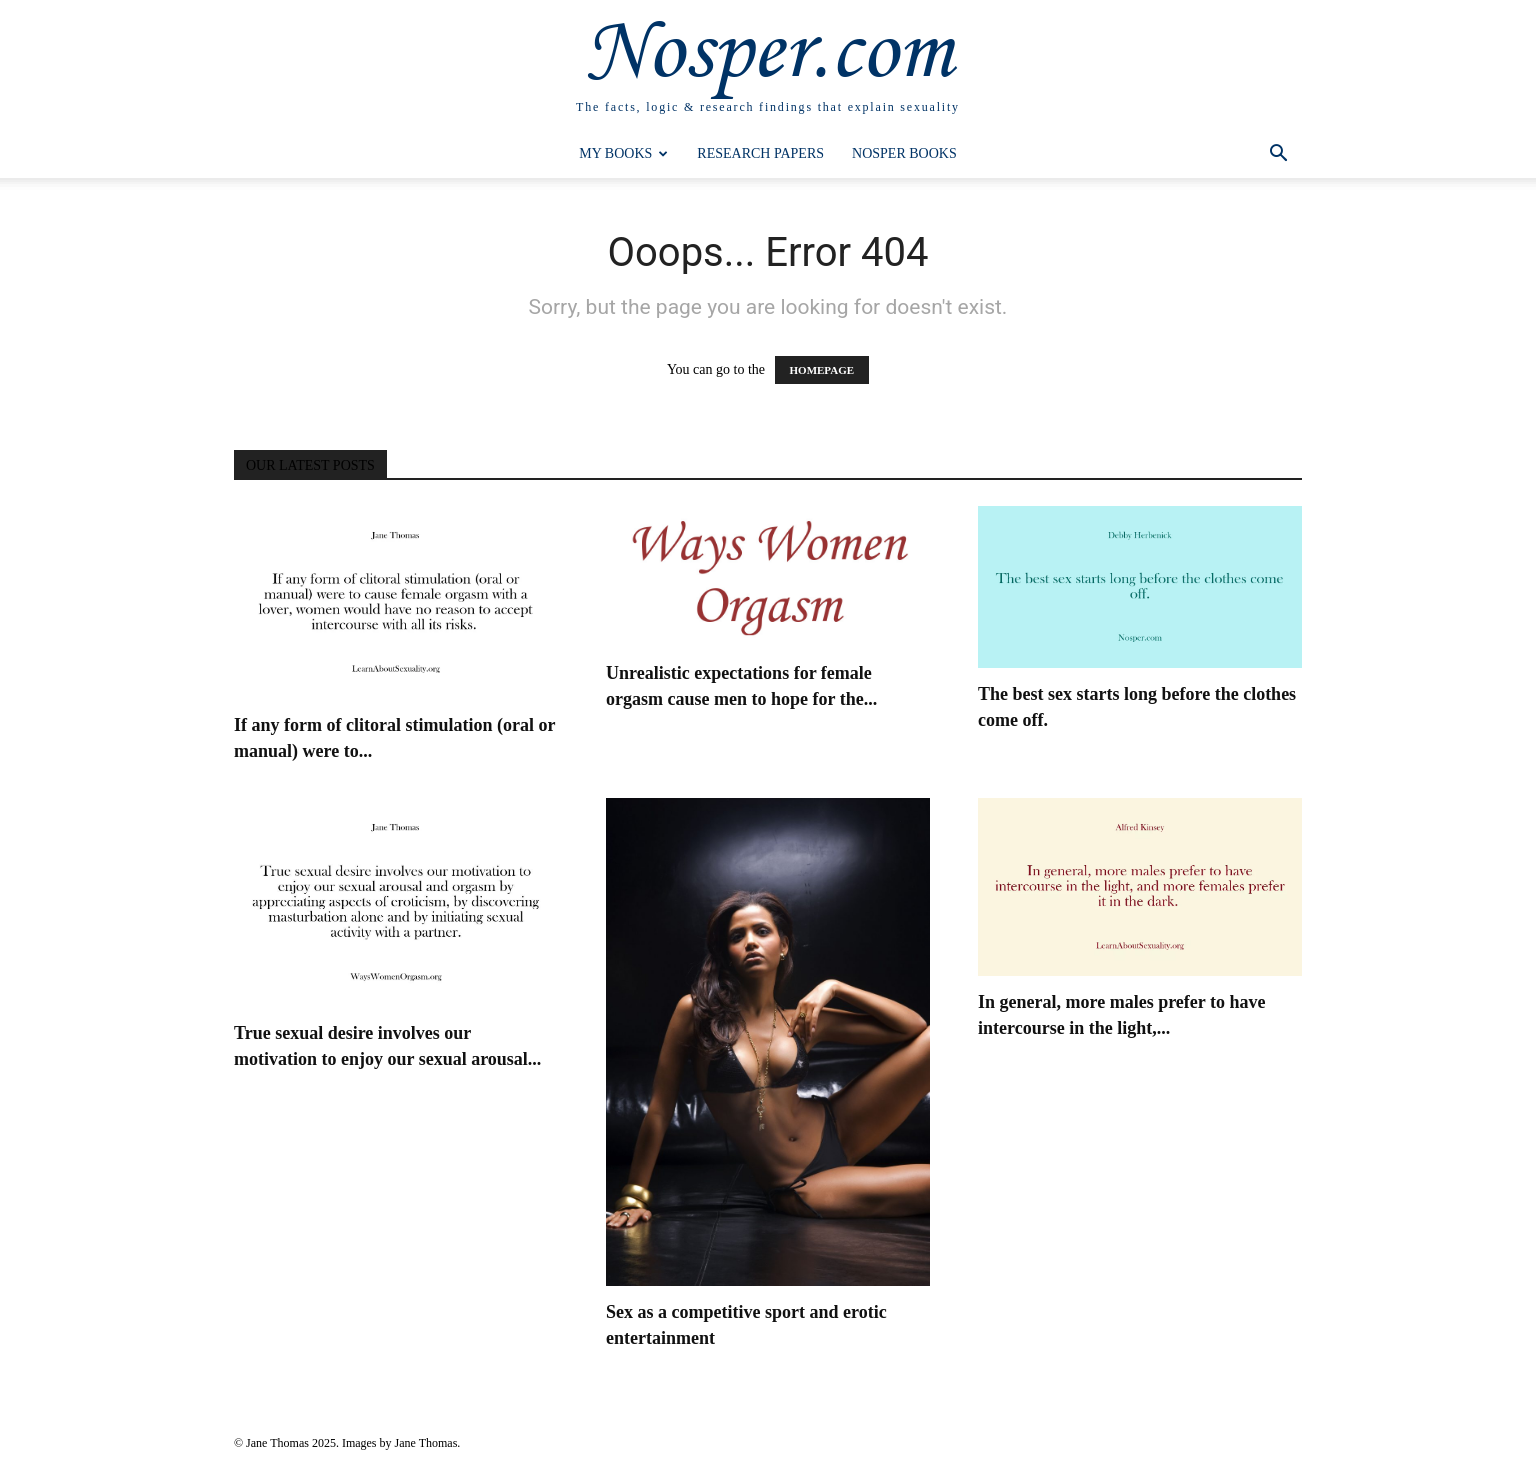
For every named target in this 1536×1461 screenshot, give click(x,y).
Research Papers (760, 153)
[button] (1278, 155)
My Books (623, 153)
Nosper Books (904, 153)
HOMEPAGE (822, 370)
